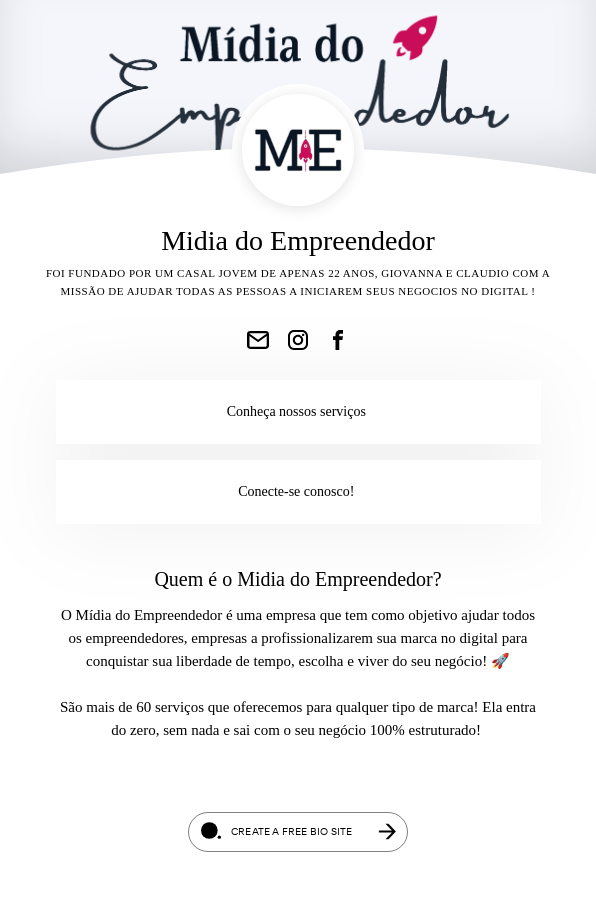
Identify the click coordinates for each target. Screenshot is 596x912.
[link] (258, 340)
